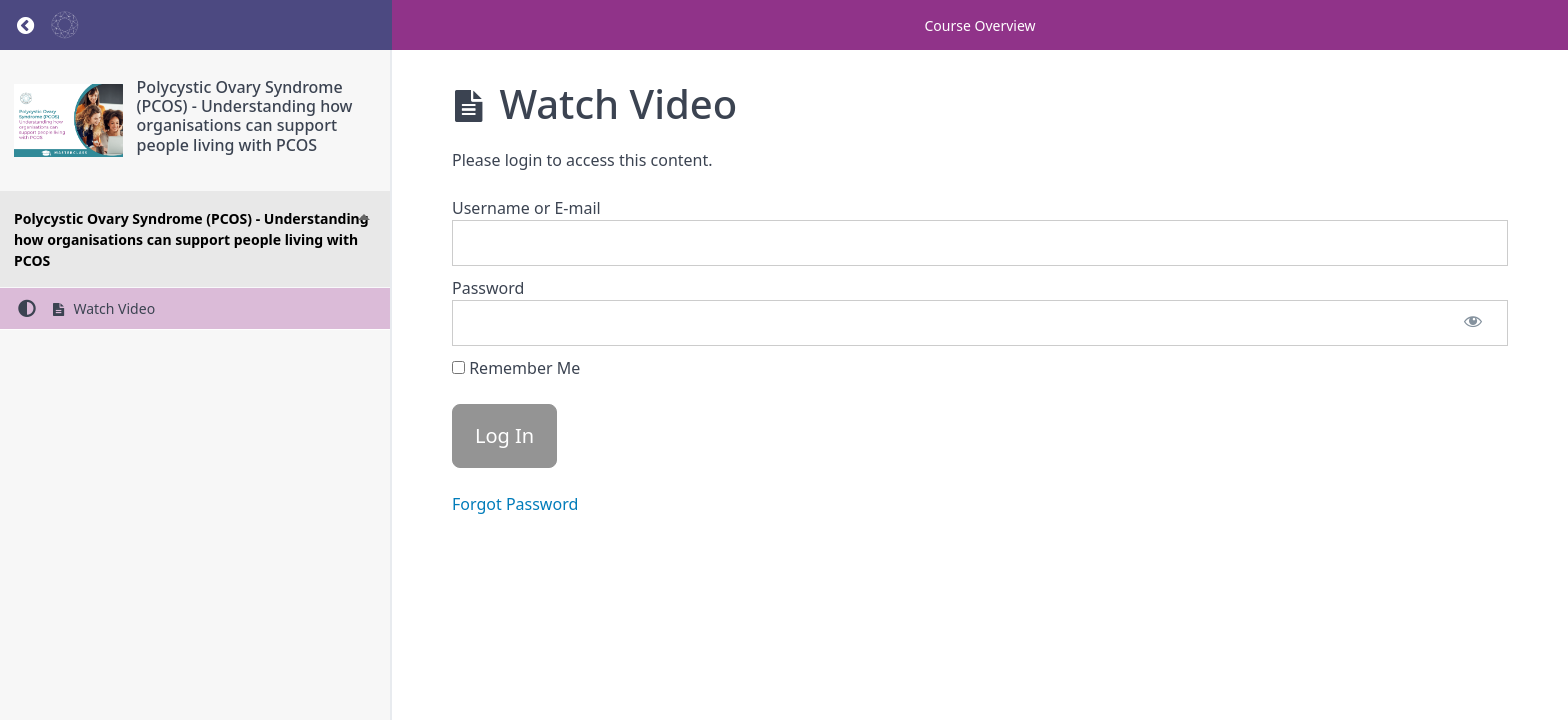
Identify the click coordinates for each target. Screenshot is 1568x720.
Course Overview (979, 25)
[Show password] (1473, 323)
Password (488, 288)
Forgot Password (515, 504)
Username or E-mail (526, 208)
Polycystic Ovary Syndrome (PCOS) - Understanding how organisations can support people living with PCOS (245, 116)
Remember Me (516, 368)
